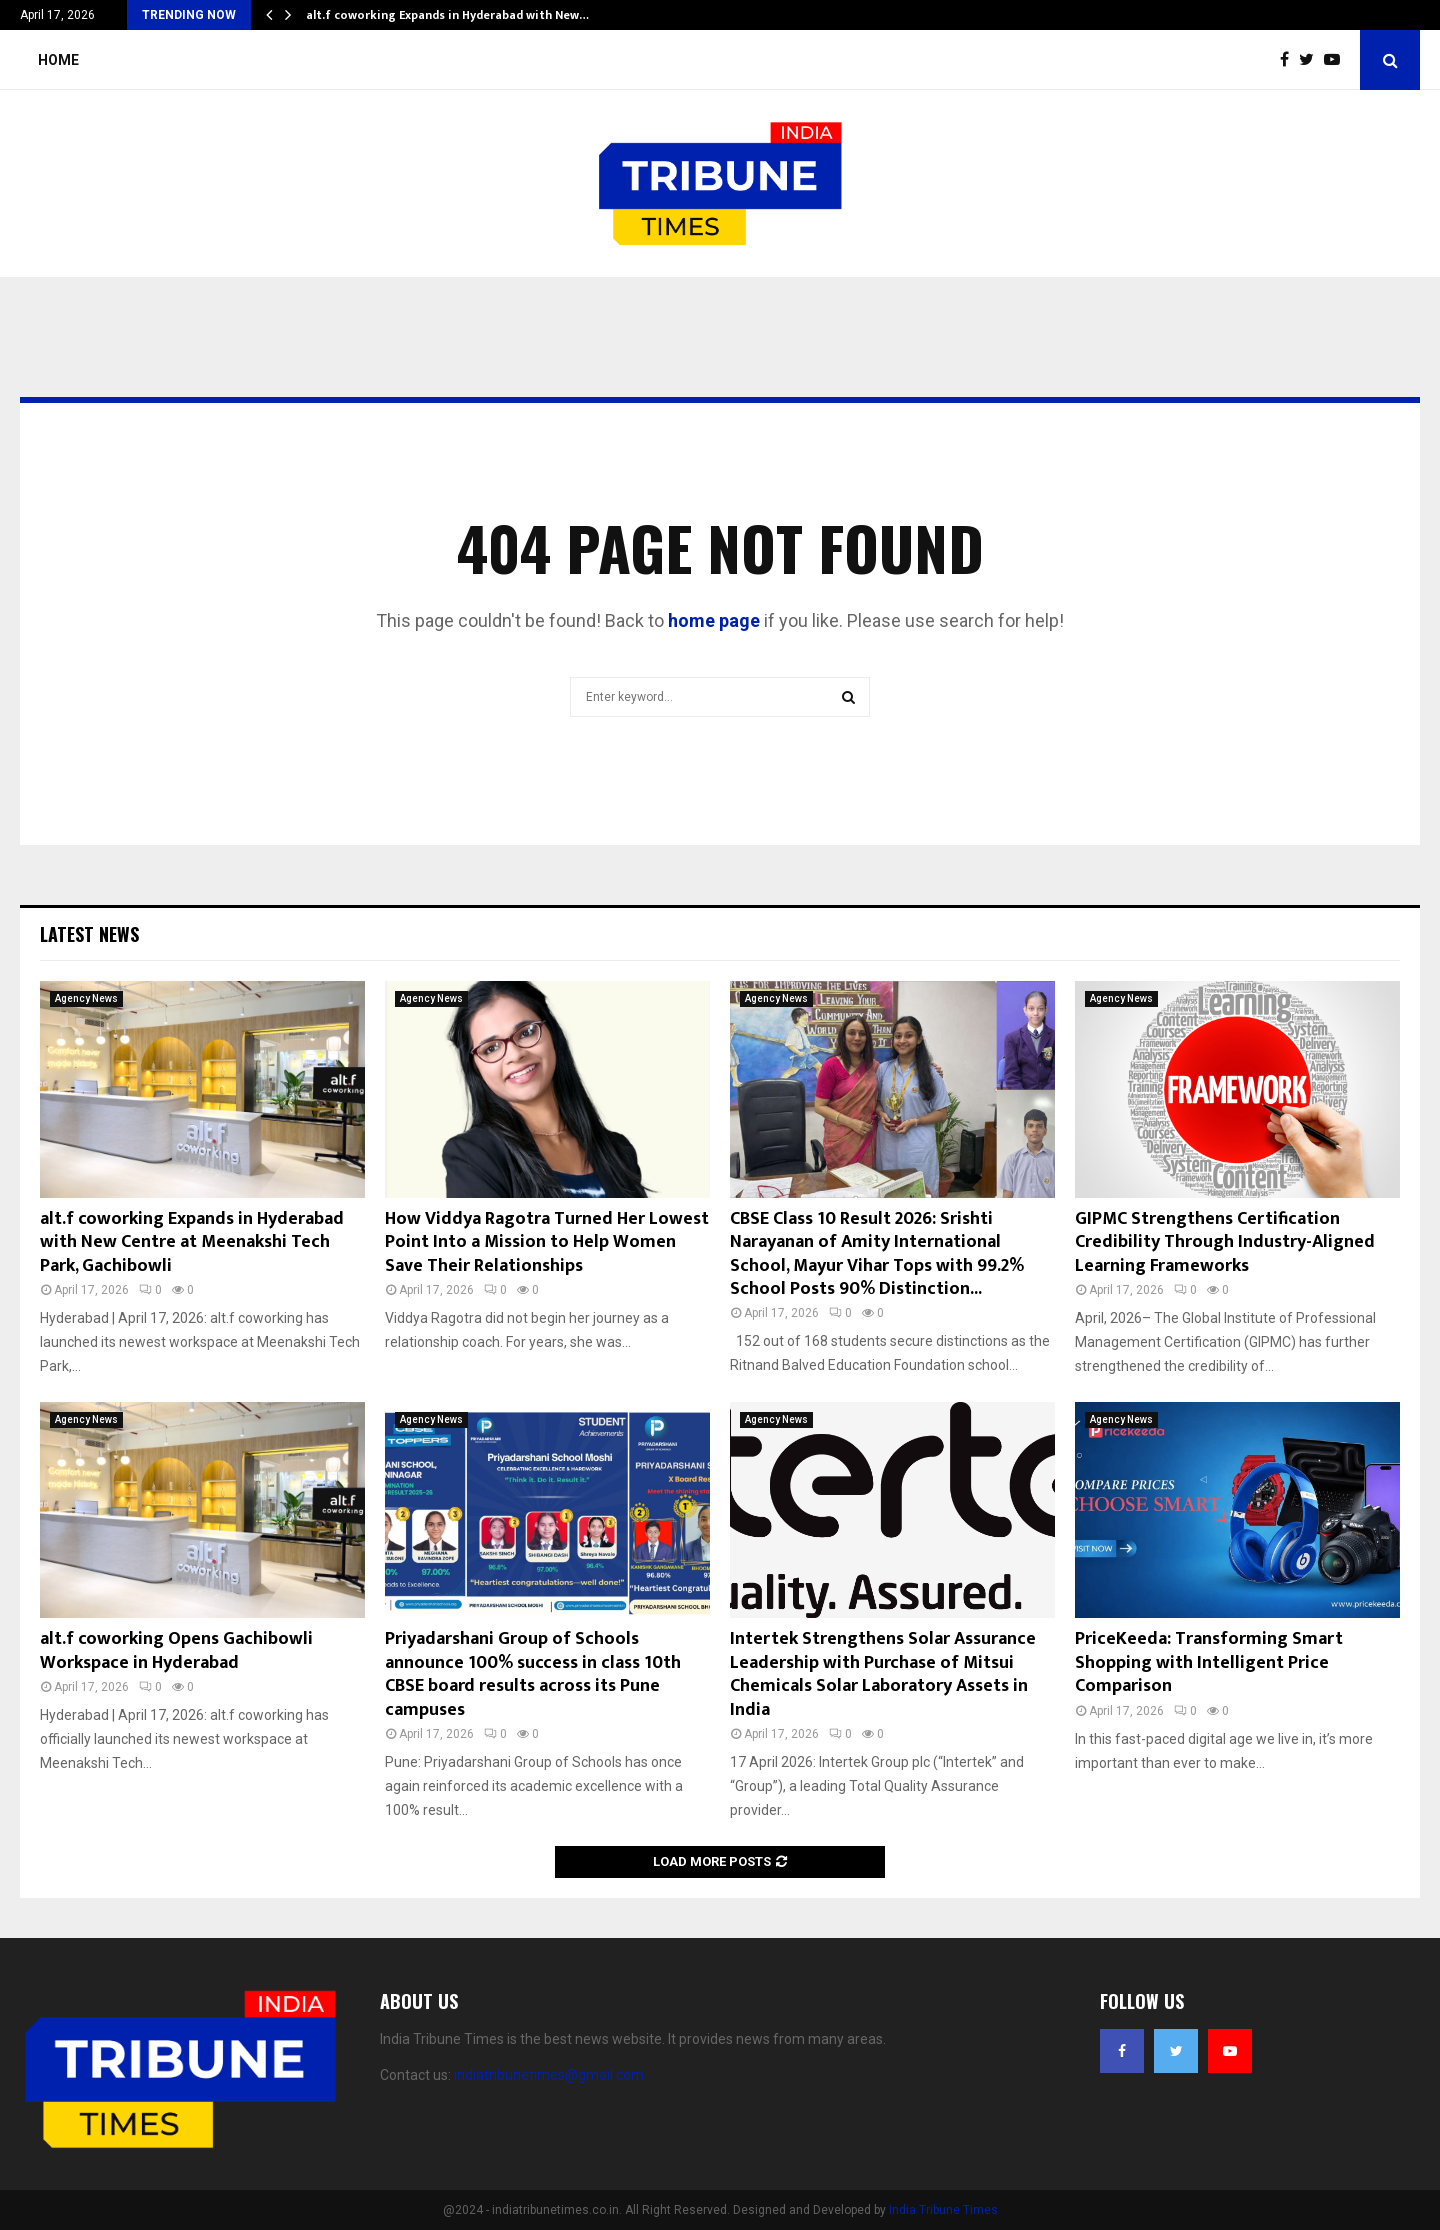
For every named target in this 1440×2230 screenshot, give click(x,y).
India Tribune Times (943, 2210)
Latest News (89, 934)
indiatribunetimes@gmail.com (549, 2075)
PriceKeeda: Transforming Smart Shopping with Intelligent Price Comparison (1209, 1662)
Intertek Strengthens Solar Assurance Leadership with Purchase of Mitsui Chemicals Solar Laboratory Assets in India (883, 1674)
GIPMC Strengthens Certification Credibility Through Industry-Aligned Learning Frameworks (1225, 1242)
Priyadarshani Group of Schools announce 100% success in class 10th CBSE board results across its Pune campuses (533, 1674)
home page (714, 620)
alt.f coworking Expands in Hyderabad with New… (447, 15)
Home (58, 60)
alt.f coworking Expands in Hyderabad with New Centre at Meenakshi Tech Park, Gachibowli (192, 1242)
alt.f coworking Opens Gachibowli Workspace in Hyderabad (176, 1650)
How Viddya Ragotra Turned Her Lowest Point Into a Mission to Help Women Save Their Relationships (547, 1242)
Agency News (86, 998)
